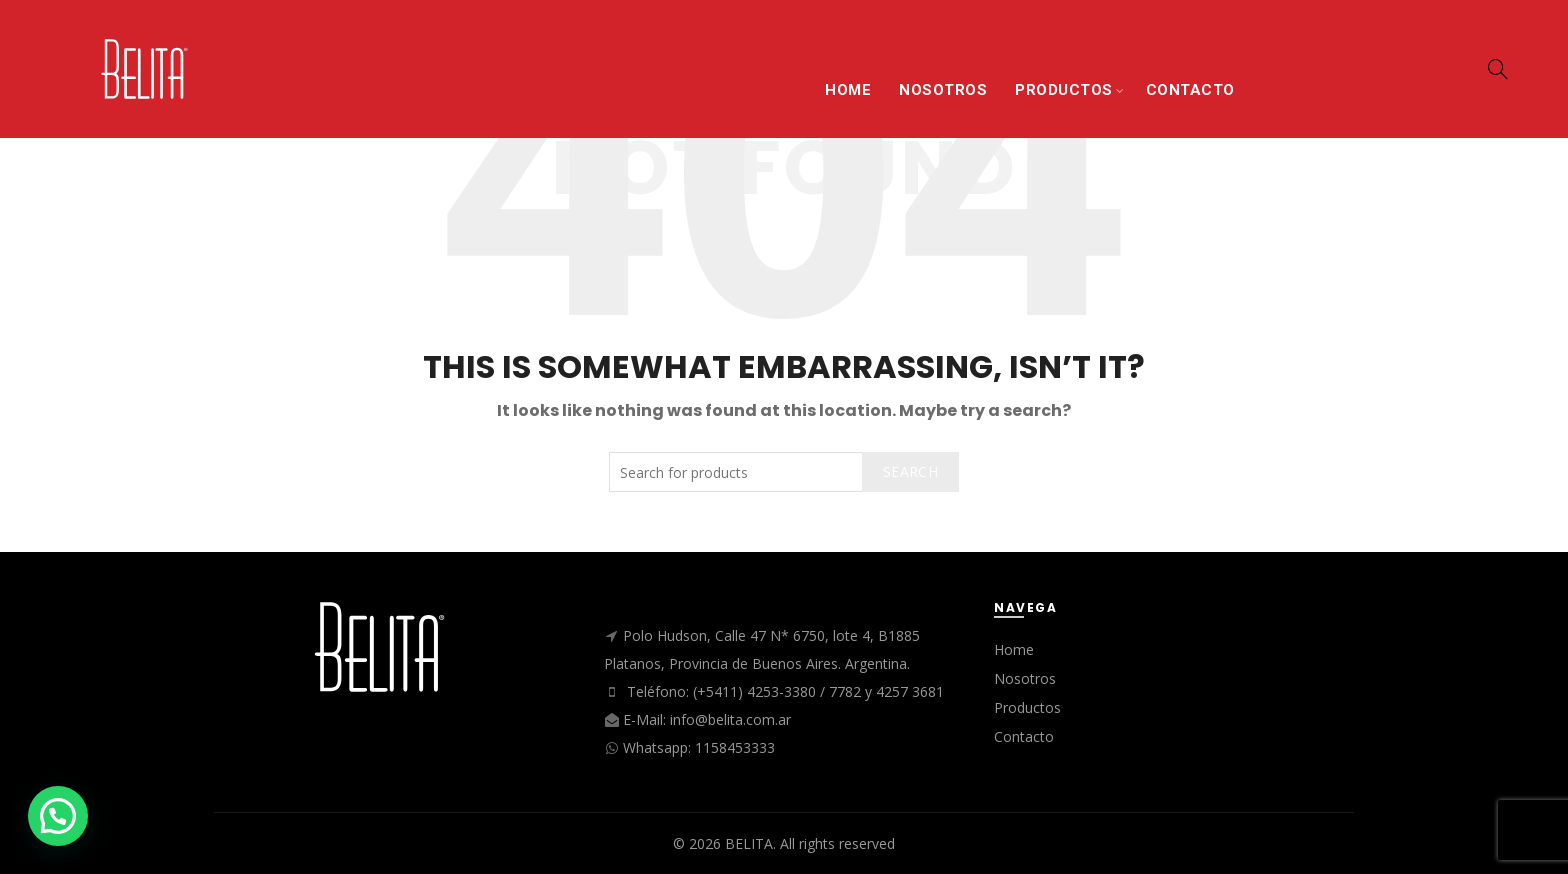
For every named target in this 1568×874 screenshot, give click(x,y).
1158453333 (735, 747)
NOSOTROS (943, 90)
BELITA (749, 843)
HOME (848, 90)
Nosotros (1025, 678)
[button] (58, 816)
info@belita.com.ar (730, 719)
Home (1014, 649)
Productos (1027, 707)
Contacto (1024, 736)
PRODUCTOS (1064, 90)
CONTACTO (1190, 90)
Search (910, 471)
